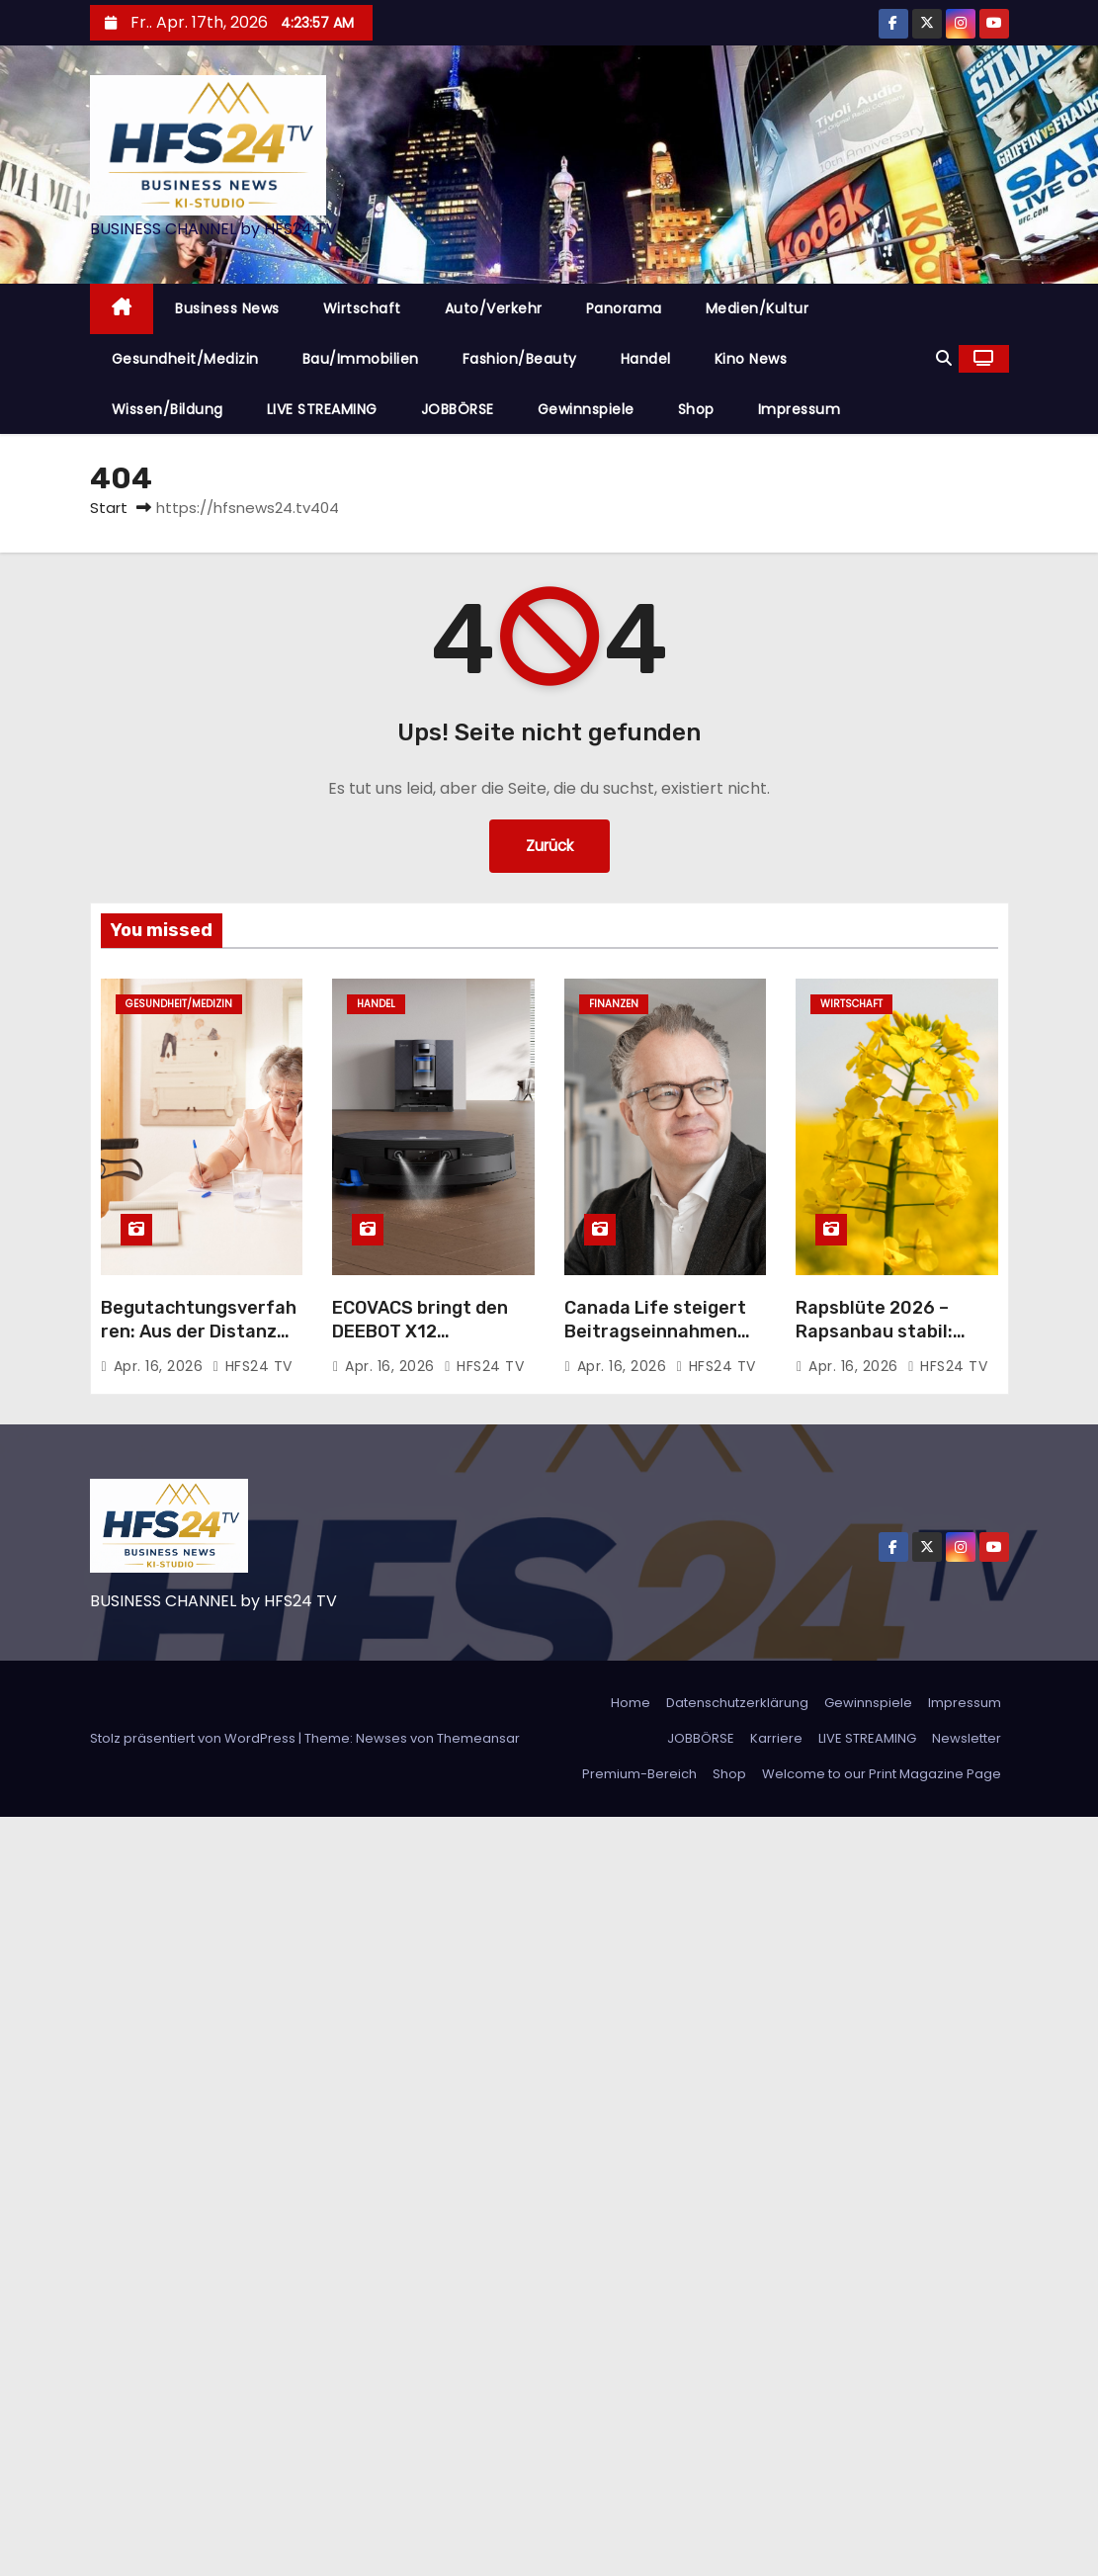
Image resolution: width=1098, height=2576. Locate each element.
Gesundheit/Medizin (185, 359)
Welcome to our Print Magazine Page (881, 1773)
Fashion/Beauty (520, 359)
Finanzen (613, 1003)
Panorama (624, 308)
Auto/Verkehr (494, 308)
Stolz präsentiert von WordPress (194, 1738)
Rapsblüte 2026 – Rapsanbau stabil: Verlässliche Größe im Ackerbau (889, 1343)
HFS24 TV (252, 1366)
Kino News (751, 359)
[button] (944, 358)
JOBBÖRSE (457, 409)
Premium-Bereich (639, 1773)
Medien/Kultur (757, 308)
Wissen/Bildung (167, 409)
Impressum (799, 409)
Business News (227, 308)
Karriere (776, 1738)
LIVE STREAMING (322, 409)
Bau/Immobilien (360, 359)
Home (630, 1702)
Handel (646, 359)
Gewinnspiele (586, 409)
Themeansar (478, 1738)
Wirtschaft (362, 308)
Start (108, 507)
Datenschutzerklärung (737, 1702)
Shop (696, 409)
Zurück (549, 845)
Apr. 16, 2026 (161, 1366)
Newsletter (966, 1738)
